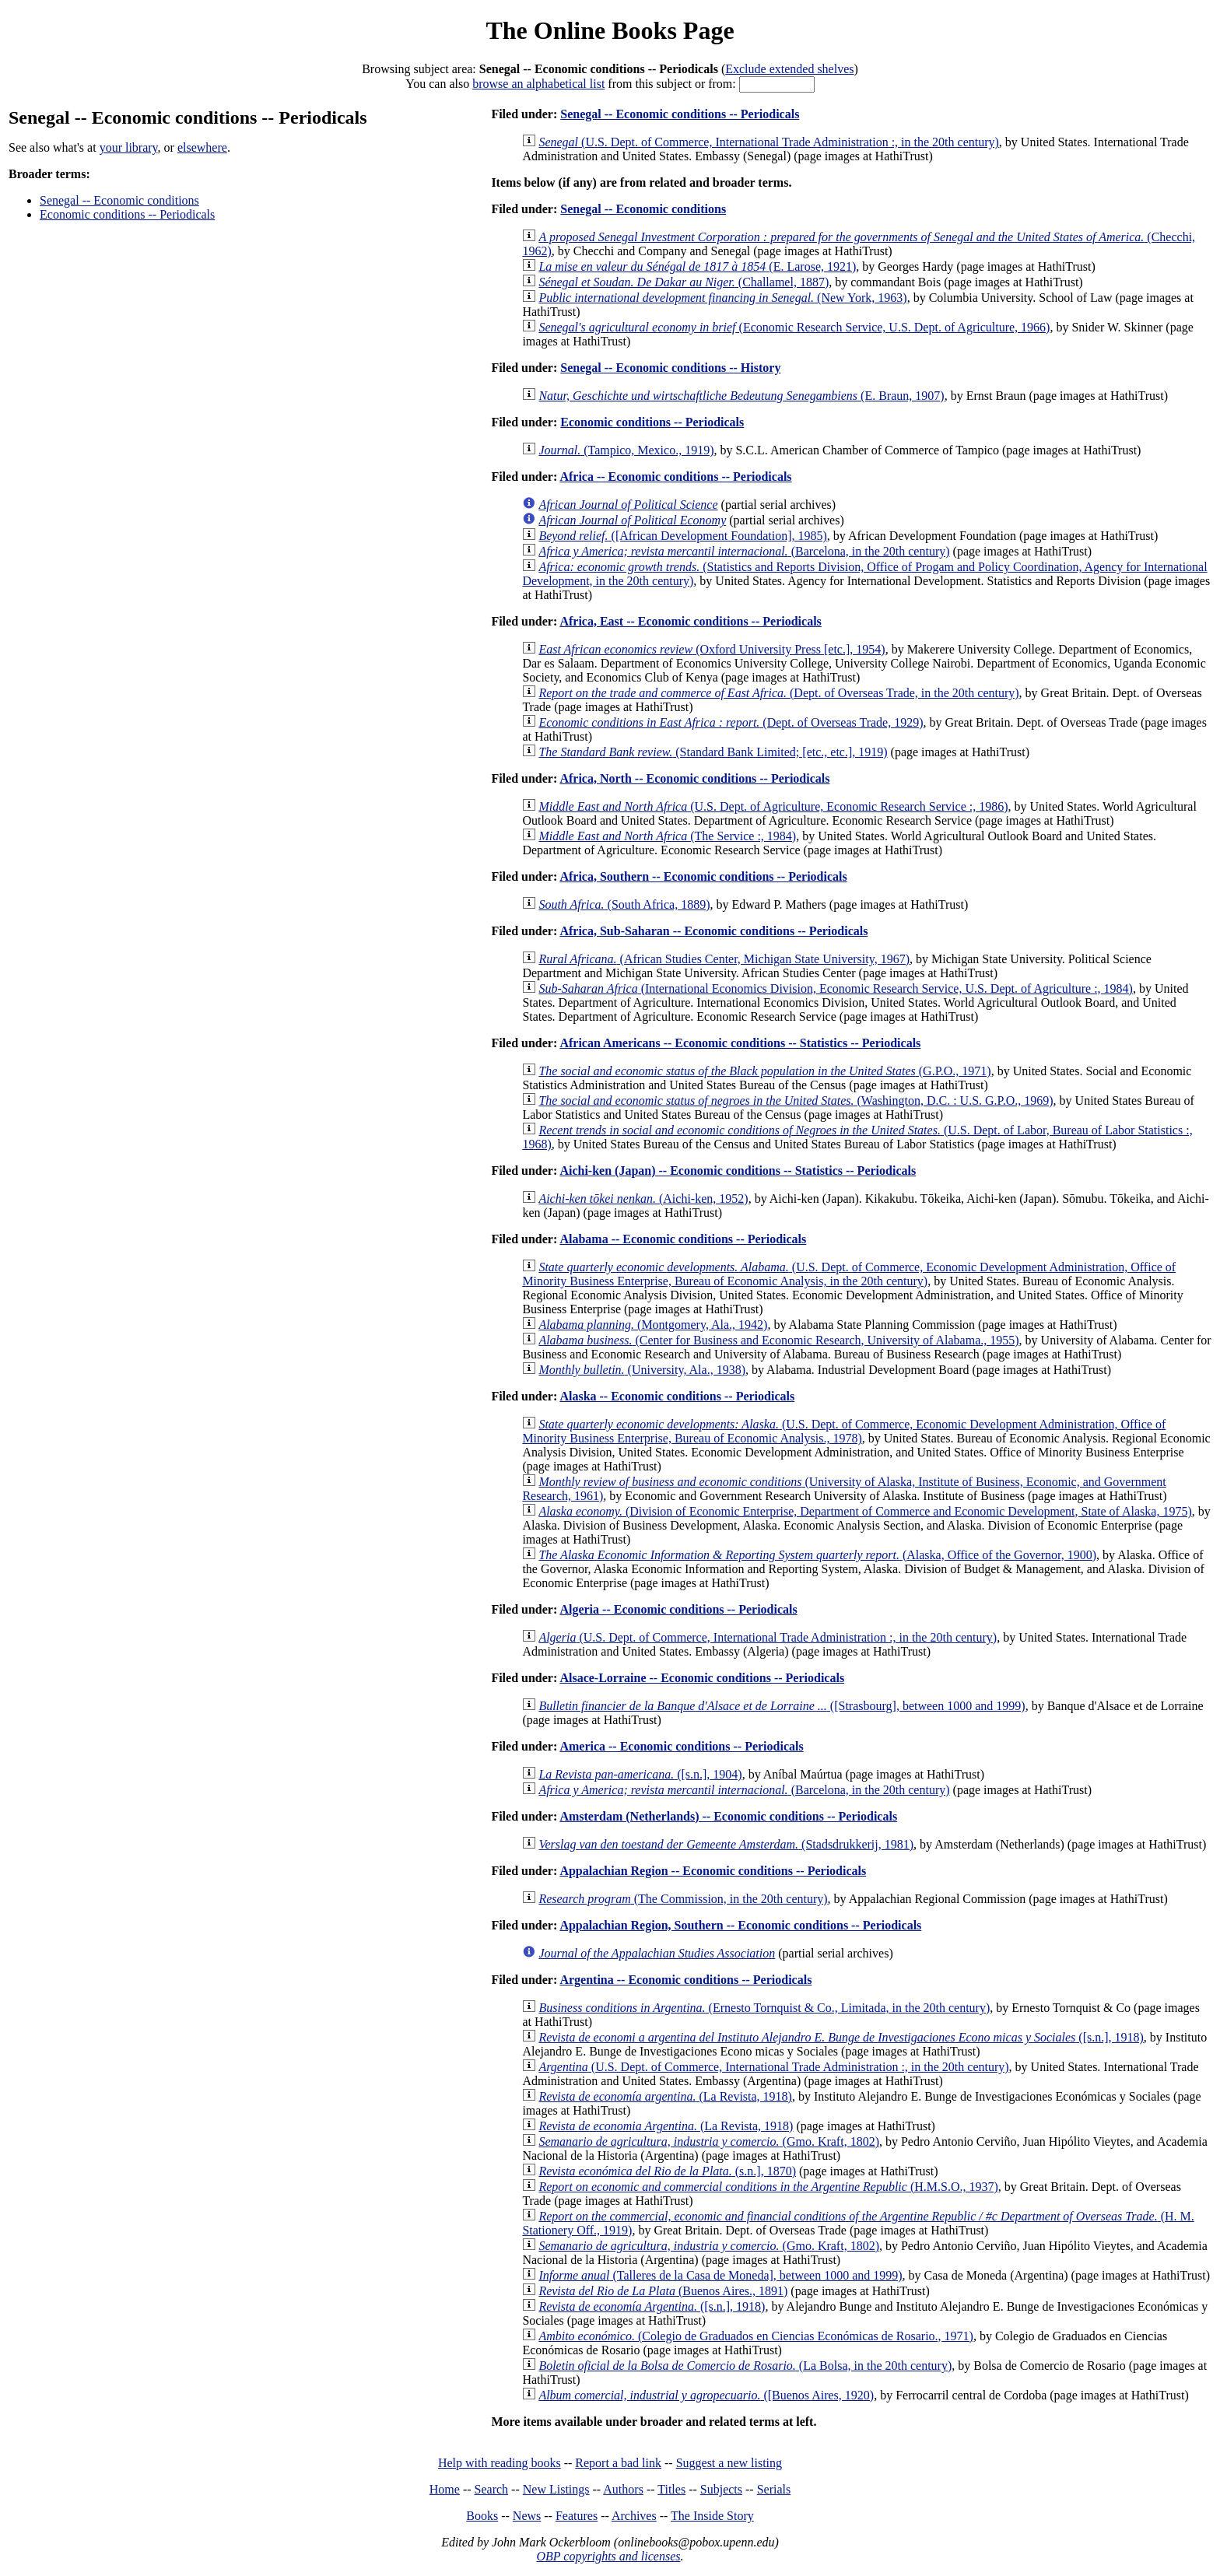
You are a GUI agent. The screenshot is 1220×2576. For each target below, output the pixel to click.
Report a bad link (618, 2462)
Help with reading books (499, 2462)
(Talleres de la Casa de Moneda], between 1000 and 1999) (720, 2275)
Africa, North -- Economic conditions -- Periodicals (694, 778)
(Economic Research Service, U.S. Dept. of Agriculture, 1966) (794, 327)
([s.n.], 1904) (639, 1774)
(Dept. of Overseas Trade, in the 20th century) (778, 692)
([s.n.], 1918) (840, 2037)
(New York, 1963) (722, 297)
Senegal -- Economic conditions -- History (670, 367)
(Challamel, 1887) (683, 282)
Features (577, 2515)
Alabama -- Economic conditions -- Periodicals (682, 1239)
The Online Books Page (610, 30)
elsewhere (202, 147)
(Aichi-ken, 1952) (643, 1198)
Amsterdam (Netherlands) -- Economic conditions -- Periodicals (728, 1816)
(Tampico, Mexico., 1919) (625, 450)
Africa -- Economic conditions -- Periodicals (675, 476)
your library (129, 147)
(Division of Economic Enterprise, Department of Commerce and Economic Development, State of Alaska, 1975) (864, 1511)
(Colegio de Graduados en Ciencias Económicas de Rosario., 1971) (755, 2336)
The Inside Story (712, 2515)
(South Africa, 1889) (624, 904)
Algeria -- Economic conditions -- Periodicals (678, 1609)
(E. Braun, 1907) (741, 395)
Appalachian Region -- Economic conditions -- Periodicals (712, 1870)
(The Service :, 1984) (667, 836)
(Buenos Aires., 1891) (662, 2290)
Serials (774, 2489)
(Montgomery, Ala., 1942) (652, 1324)
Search (492, 2489)
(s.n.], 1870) (667, 2171)
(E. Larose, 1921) (697, 266)
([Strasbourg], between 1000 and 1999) (781, 1705)
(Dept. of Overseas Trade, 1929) (730, 722)
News (527, 2515)
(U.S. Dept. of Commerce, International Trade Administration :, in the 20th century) (768, 142)
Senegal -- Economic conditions (119, 200)
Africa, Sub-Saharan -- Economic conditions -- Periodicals (713, 931)
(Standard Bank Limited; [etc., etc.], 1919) (712, 752)
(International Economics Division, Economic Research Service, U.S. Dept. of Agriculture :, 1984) (835, 988)
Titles (671, 2489)
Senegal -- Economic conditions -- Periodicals (679, 114)
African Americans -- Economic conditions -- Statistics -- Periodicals (739, 1043)
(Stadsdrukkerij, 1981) (725, 1844)
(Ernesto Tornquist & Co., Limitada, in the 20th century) (764, 2007)
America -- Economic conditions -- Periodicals (681, 1746)
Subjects (721, 2489)
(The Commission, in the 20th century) (682, 1898)
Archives (634, 2515)
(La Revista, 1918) (665, 2096)
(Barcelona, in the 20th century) (743, 551)
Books (482, 2515)
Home (444, 2489)
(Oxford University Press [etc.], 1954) (711, 649)
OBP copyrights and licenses (608, 2556)
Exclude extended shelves (789, 68)
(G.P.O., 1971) (764, 1071)
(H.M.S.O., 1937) (767, 2186)
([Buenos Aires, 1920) (706, 2395)
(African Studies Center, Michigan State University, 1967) (724, 959)
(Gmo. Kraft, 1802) (708, 2141)
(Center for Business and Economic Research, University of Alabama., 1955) (778, 1340)
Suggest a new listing (729, 2462)
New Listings (556, 2489)
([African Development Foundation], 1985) (682, 535)
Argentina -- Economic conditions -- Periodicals (685, 1979)
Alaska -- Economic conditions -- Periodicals (676, 1396)
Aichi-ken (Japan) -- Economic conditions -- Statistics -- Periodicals (737, 1170)
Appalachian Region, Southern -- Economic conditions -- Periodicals (740, 1925)
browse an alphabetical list (538, 83)
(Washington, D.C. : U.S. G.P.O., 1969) (795, 1100)
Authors (623, 2489)
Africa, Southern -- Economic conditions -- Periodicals (703, 876)
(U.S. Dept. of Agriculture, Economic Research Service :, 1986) (773, 806)
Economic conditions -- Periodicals (127, 214)
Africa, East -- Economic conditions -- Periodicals (690, 621)
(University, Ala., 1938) (641, 1369)
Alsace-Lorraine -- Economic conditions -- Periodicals (701, 1677)
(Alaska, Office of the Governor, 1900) (817, 1554)
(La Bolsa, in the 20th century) (745, 2365)
